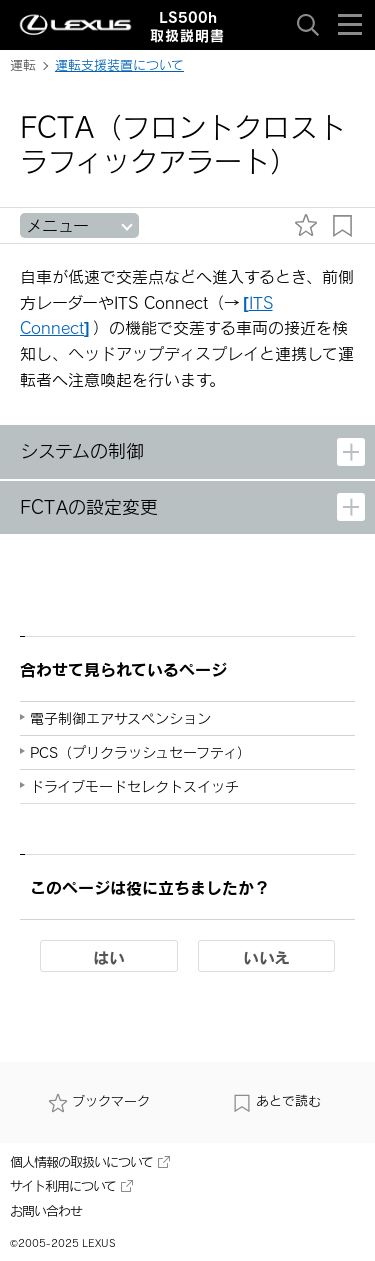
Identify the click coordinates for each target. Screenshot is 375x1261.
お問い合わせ (46, 1211)
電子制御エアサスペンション (120, 718)
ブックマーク (99, 1103)
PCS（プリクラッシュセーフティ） (140, 752)
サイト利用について (71, 1186)
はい (109, 957)
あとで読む (276, 1103)
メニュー (57, 225)
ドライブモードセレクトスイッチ (134, 786)
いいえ (266, 957)
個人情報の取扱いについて (90, 1162)
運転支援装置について (119, 65)
